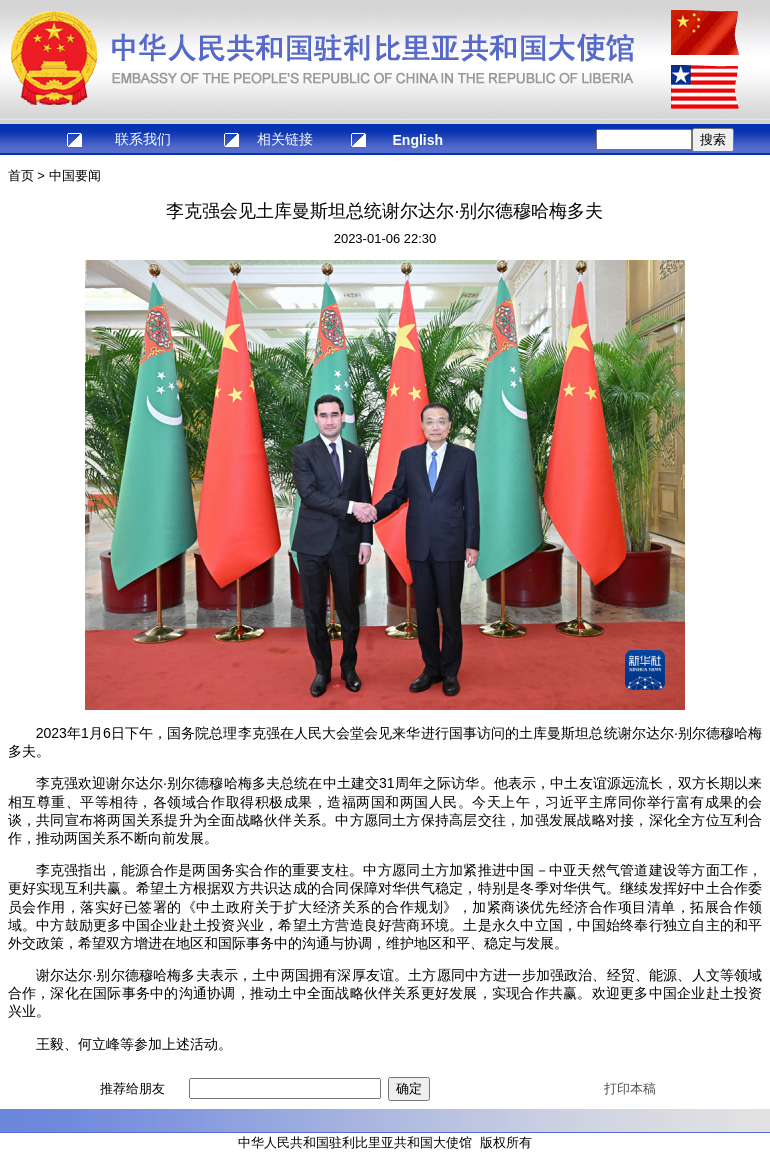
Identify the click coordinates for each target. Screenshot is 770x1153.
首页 (21, 175)
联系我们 (143, 139)
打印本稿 (630, 1088)
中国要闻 (75, 175)
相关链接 (285, 139)
